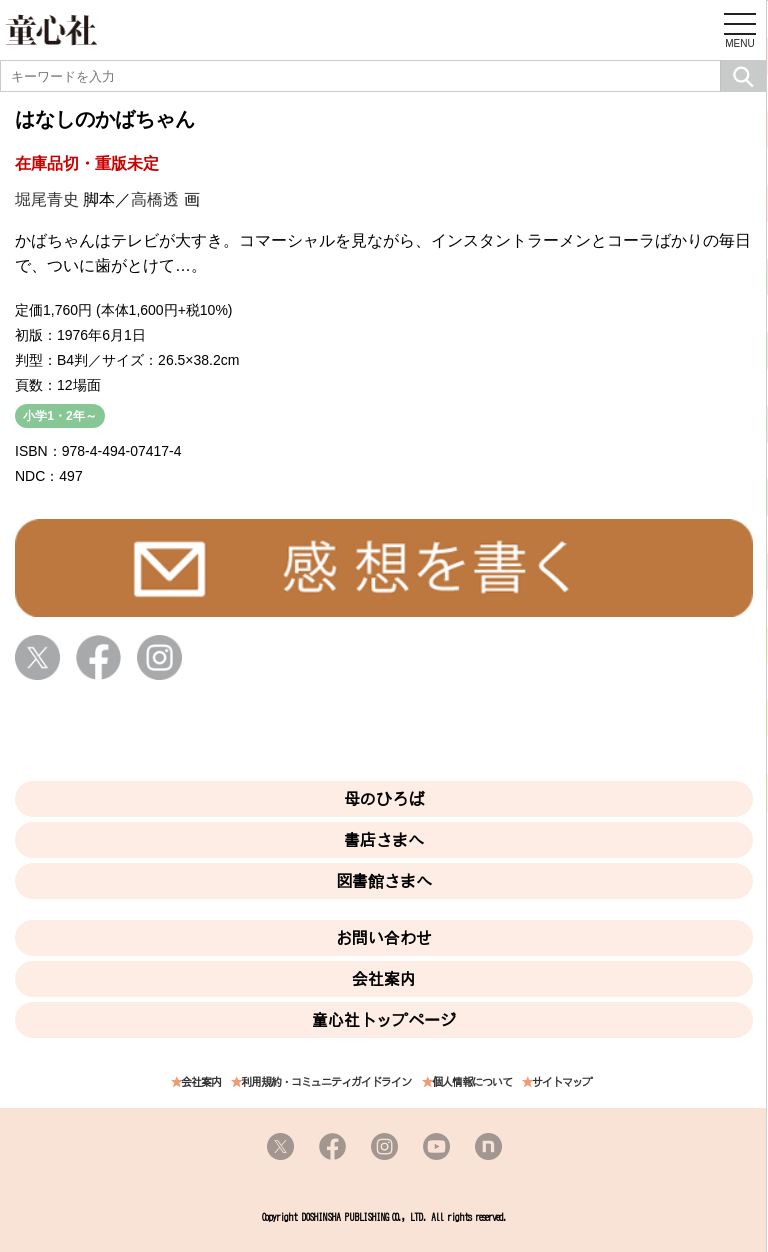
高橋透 (155, 199)
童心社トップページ (384, 1020)
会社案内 (384, 979)
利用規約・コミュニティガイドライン (326, 1082)
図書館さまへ (384, 881)
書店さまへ (384, 840)
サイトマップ (562, 1082)
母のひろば (384, 799)
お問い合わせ (384, 938)
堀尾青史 (47, 199)
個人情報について (472, 1082)
